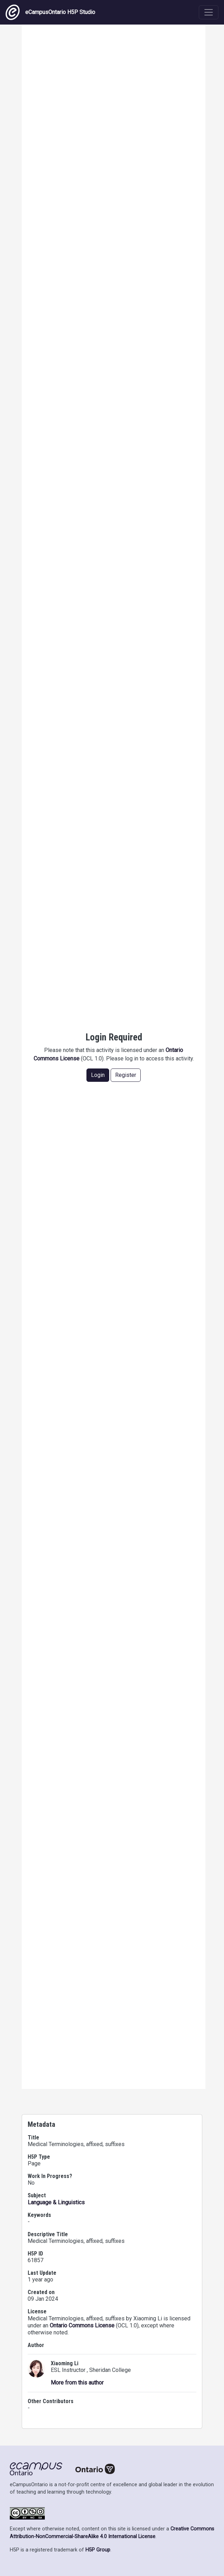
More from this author (77, 2382)
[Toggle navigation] (208, 12)
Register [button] (125, 1075)
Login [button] (98, 1075)
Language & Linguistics (56, 2202)
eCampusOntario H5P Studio (50, 12)
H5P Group (97, 2550)
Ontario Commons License (82, 2325)
